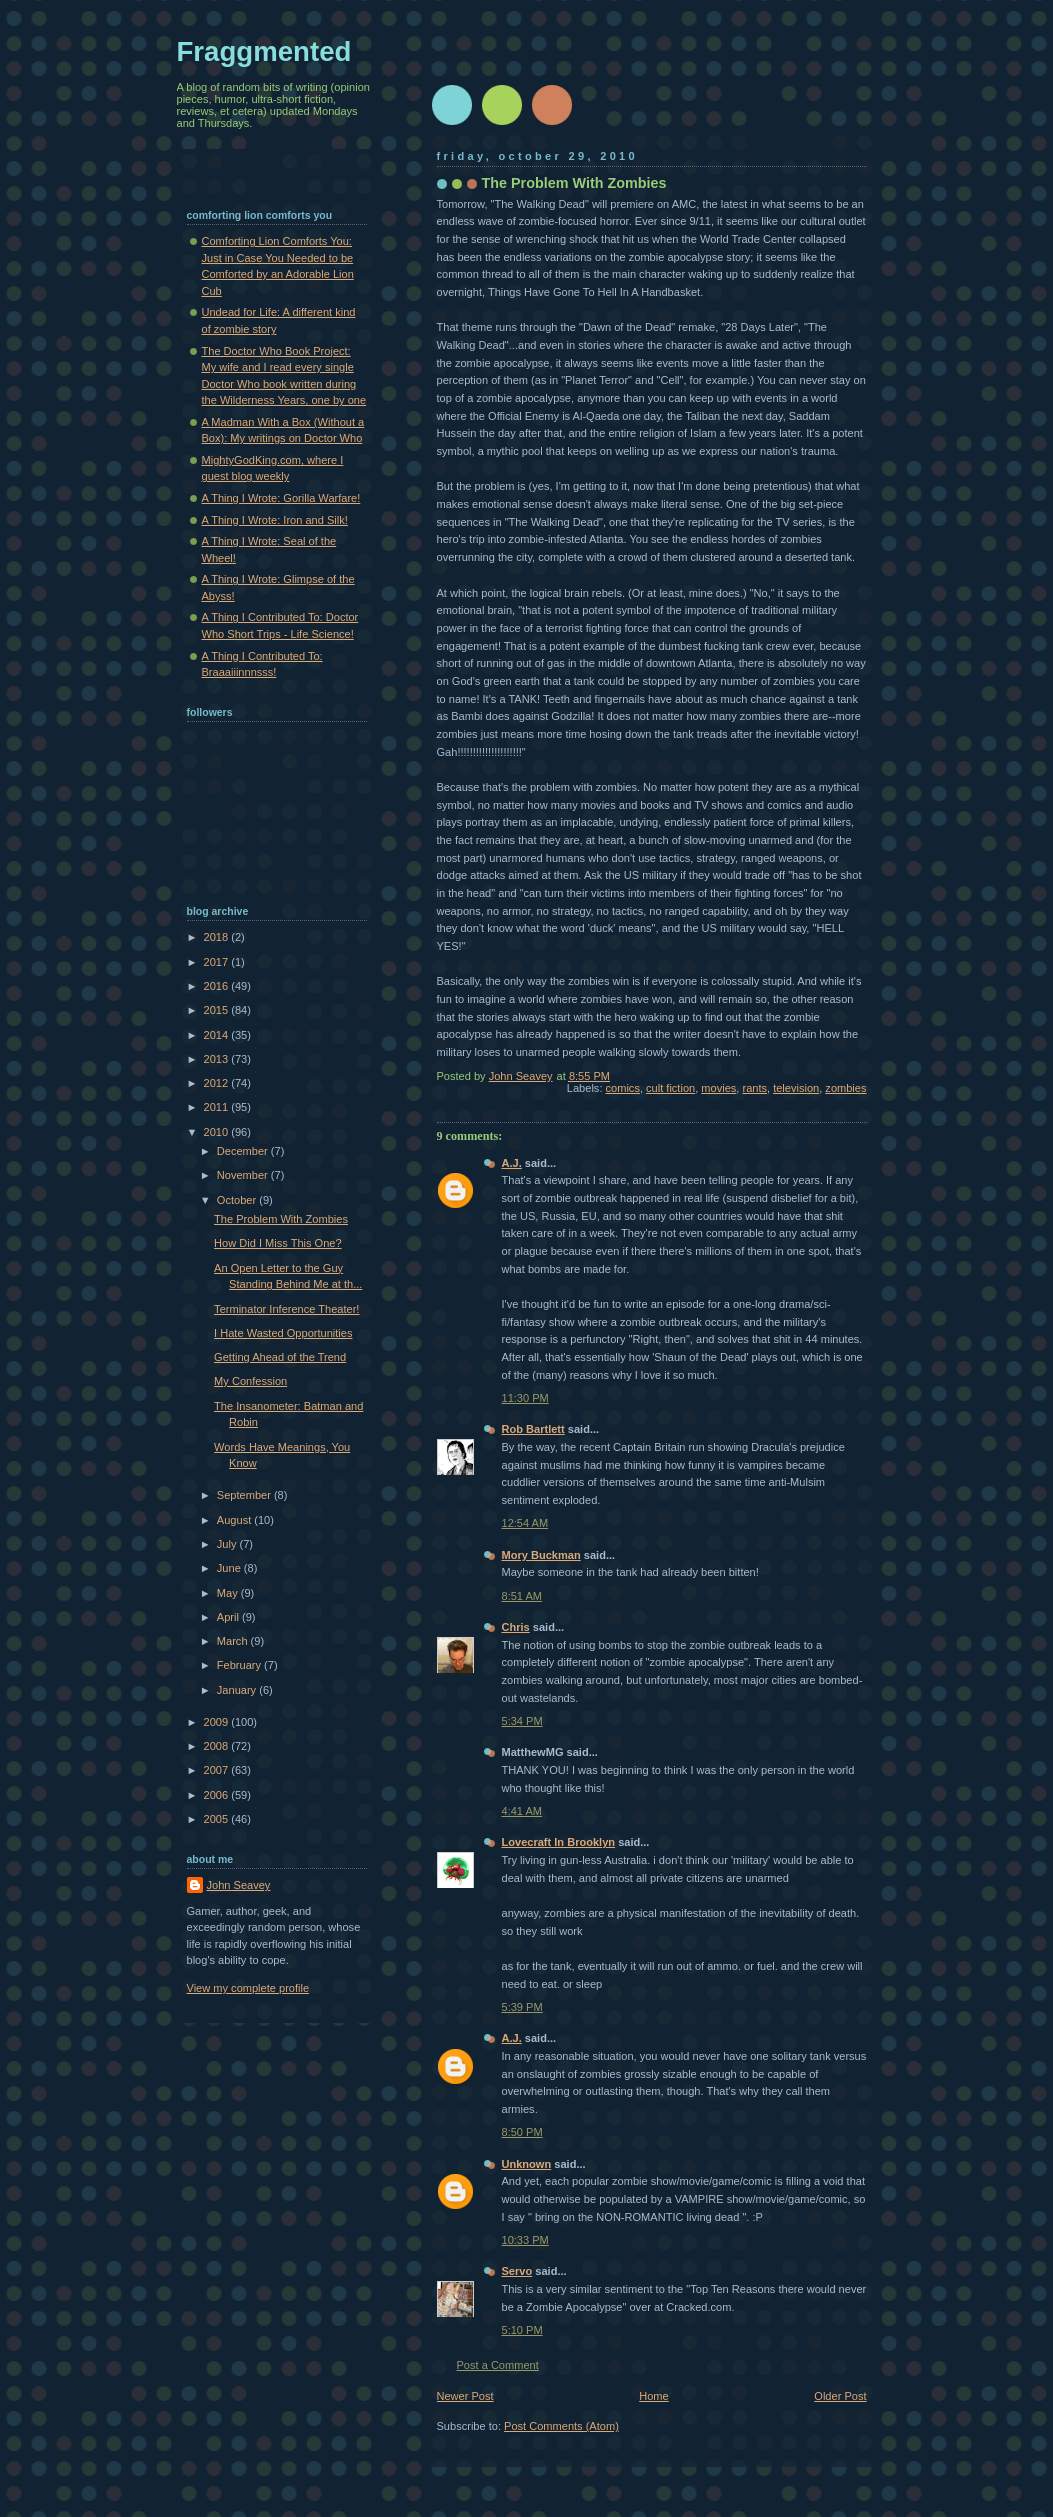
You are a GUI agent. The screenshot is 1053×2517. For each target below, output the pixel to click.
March (234, 1641)
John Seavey (239, 1885)
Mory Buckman (541, 1555)
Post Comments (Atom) (561, 2426)
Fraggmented (264, 51)
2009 (218, 1722)
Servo (517, 2271)
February (240, 1665)
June (230, 1568)
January (238, 1690)
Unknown (527, 2164)
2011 (218, 1107)
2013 (218, 1059)
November (244, 1175)
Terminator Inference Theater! (286, 1309)
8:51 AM (522, 1596)
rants (754, 1088)
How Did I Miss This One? (278, 1243)
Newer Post (465, 2396)
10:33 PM (525, 2240)
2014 (218, 1035)
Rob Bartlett (533, 1429)
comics (623, 1088)
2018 (218, 937)
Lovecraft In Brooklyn (559, 1842)
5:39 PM (522, 2007)
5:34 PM (522, 1721)
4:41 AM (522, 1811)
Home (653, 2396)
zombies (845, 1088)
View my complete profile (248, 1988)
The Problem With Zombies (281, 1219)
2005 (218, 1819)
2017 (218, 962)
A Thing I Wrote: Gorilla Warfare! (281, 498)
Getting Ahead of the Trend (280, 1357)
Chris (516, 1627)
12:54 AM (525, 1523)
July (228, 1544)
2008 (218, 1746)
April (229, 1617)
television (796, 1088)
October (238, 1200)
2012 (218, 1083)
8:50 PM (522, 2132)
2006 (218, 1795)
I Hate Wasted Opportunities (283, 1333)
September (245, 1495)
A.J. (512, 1163)
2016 (218, 986)
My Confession (250, 1381)
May (229, 1593)
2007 (218, 1770)
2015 (218, 1010)
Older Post (840, 2396)
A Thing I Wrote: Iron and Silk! (275, 520)
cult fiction (670, 1088)
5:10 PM (522, 2330)
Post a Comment (498, 2365)
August (235, 1520)
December (244, 1151)
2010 (218, 1132)
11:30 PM (525, 1398)
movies (718, 1088)
